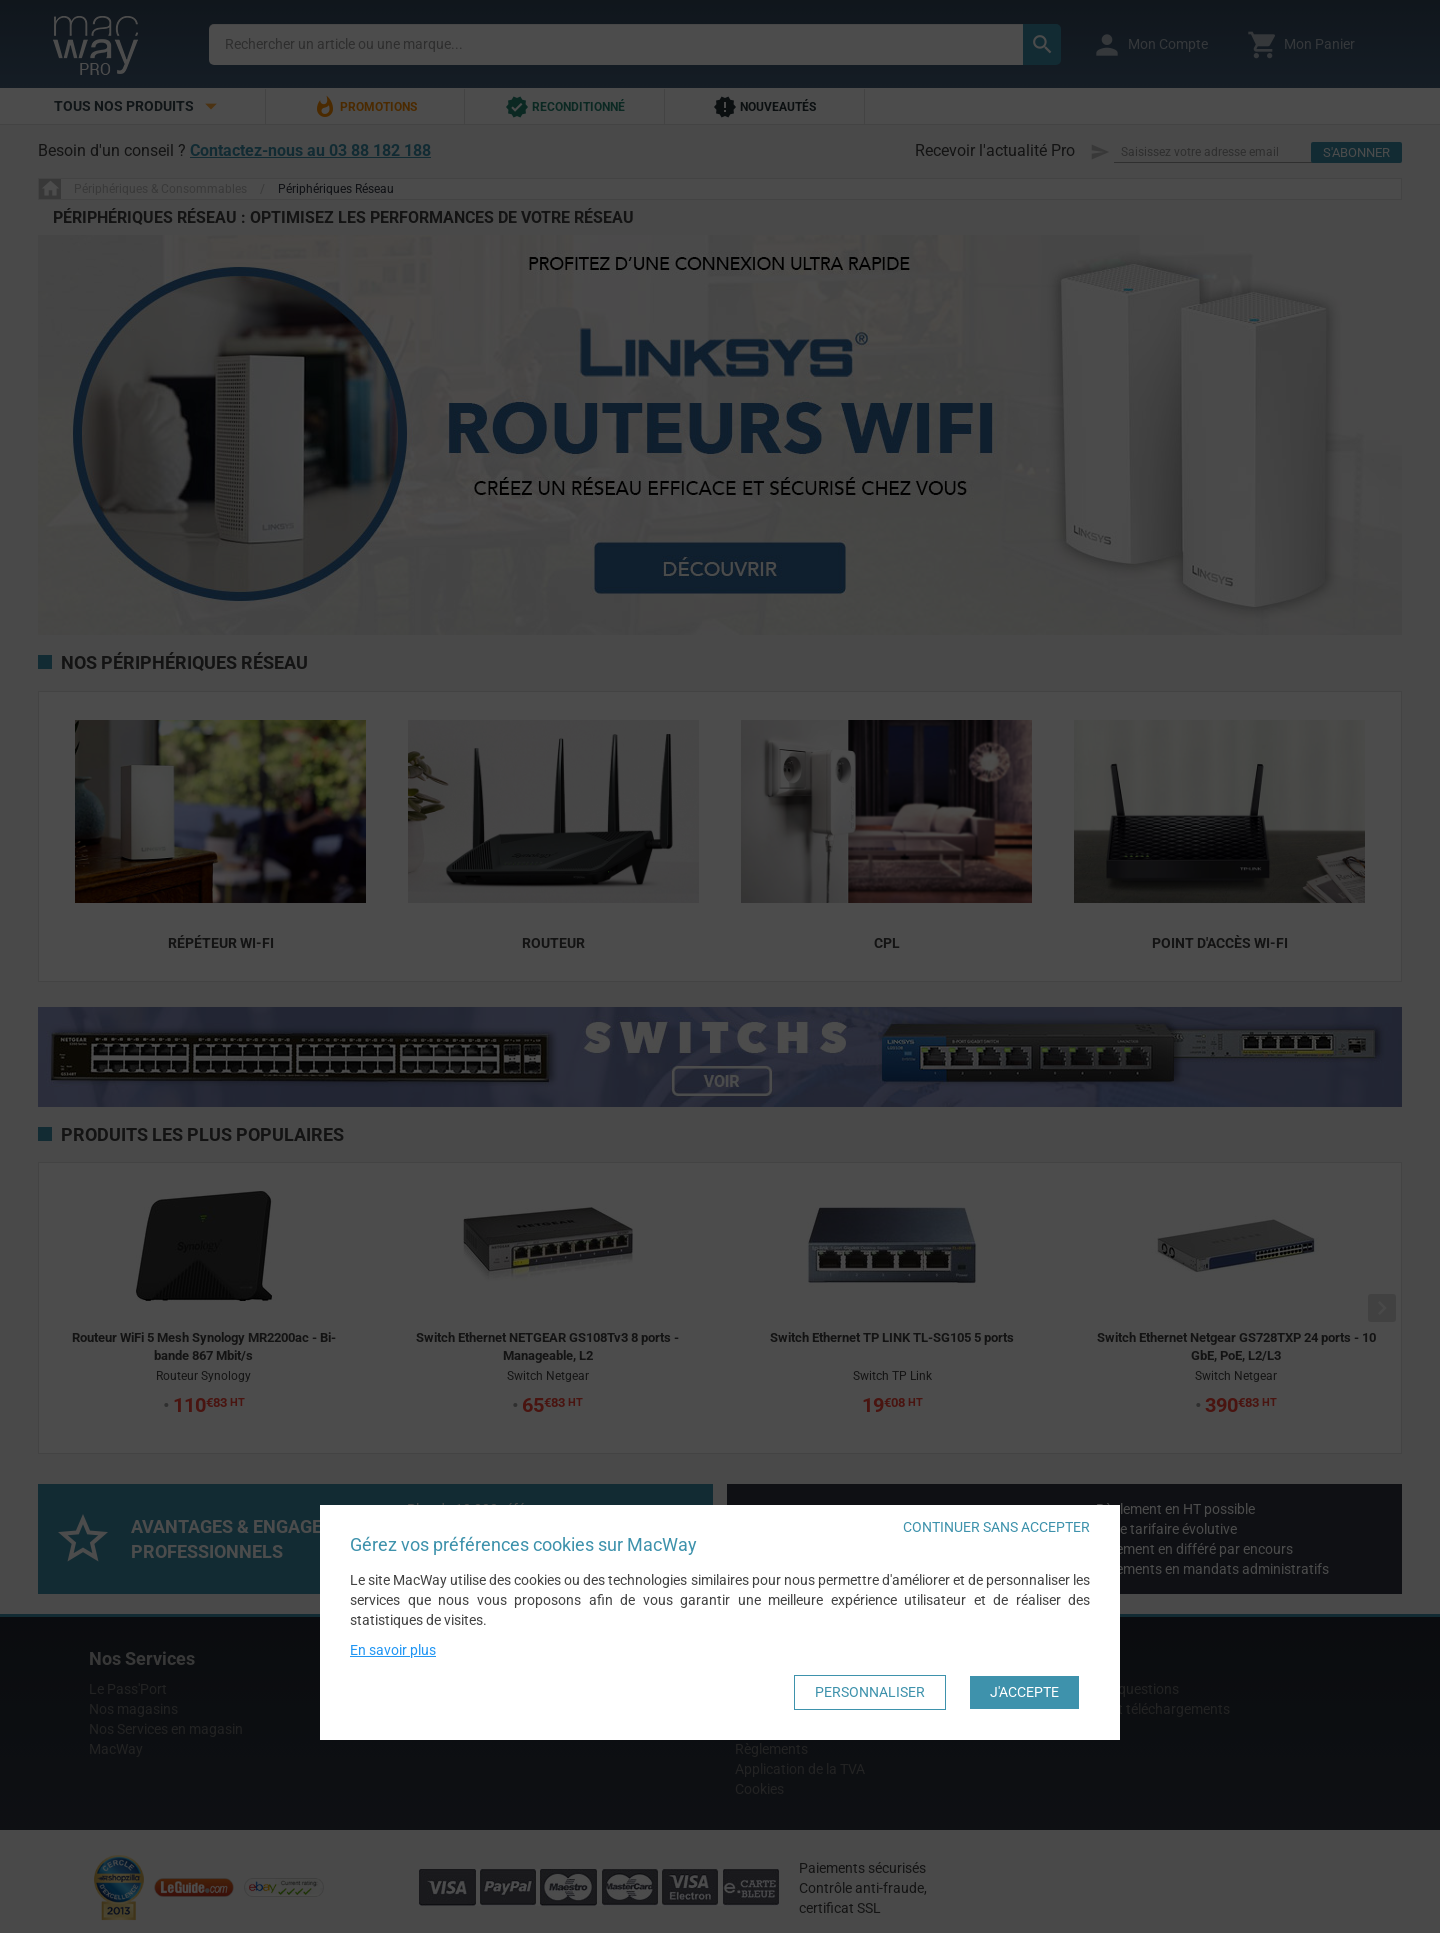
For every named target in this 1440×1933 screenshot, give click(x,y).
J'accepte (1024, 1692)
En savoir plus (393, 1650)
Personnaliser (870, 1692)
